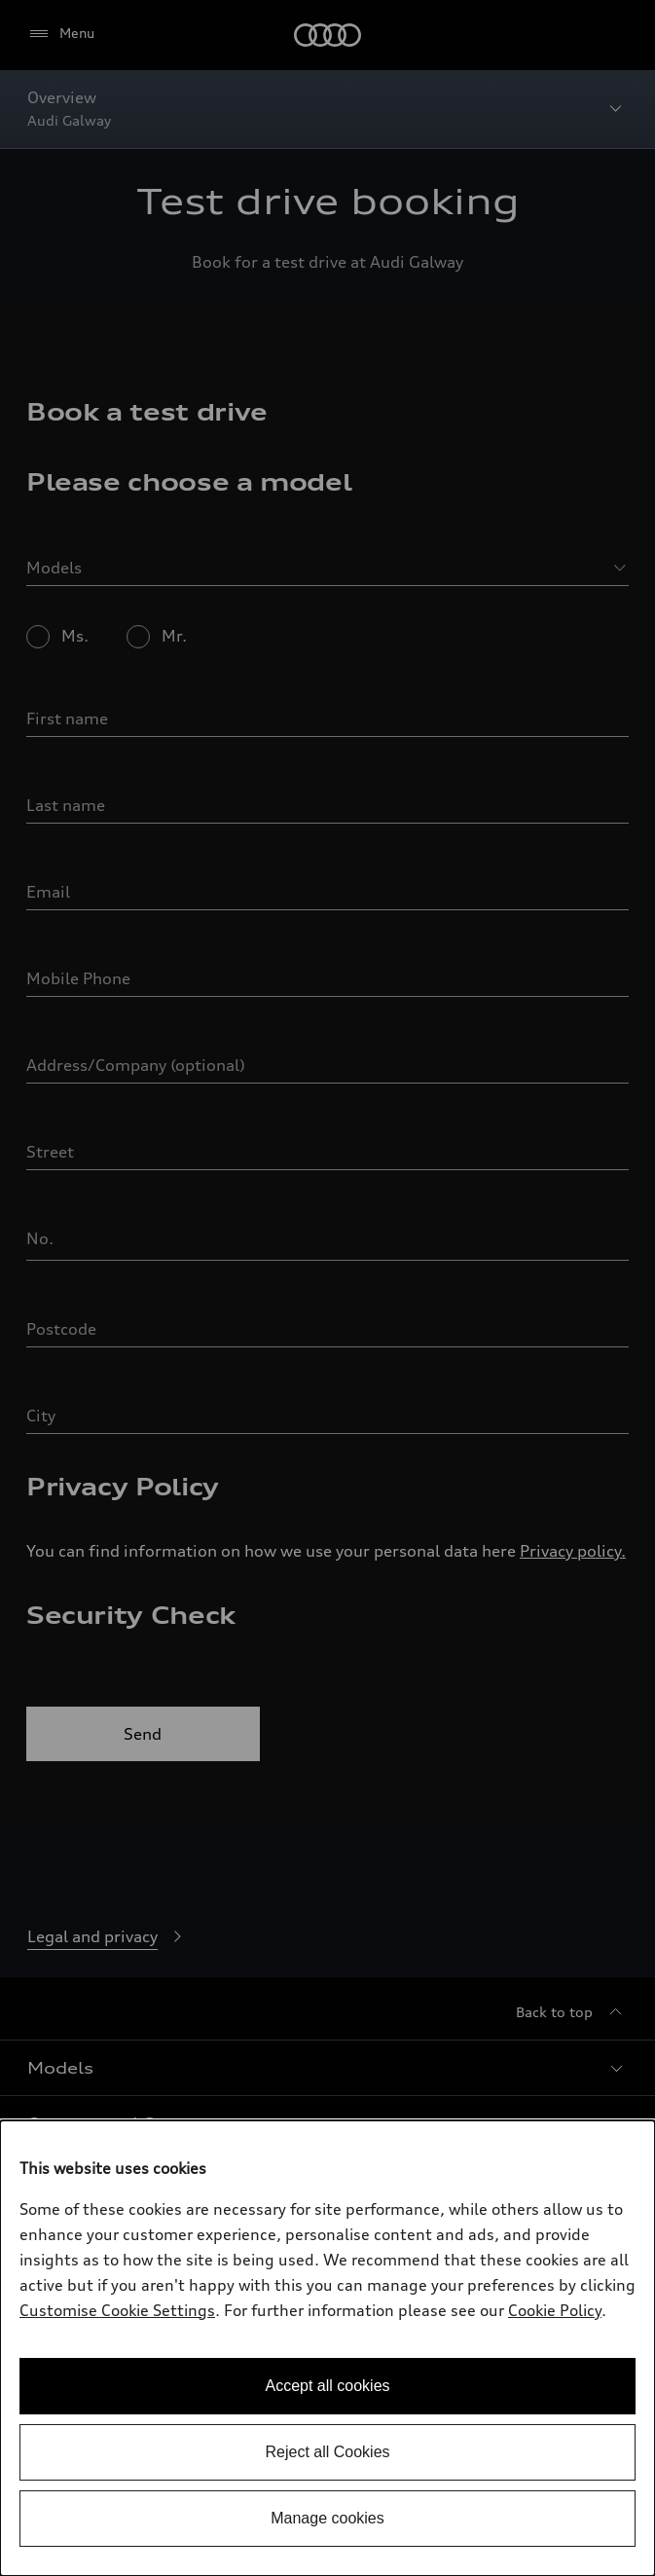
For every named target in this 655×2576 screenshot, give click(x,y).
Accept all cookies (327, 2385)
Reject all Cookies (327, 2452)
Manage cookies (327, 2518)
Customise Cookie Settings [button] (117, 2310)
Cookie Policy (554, 2310)
